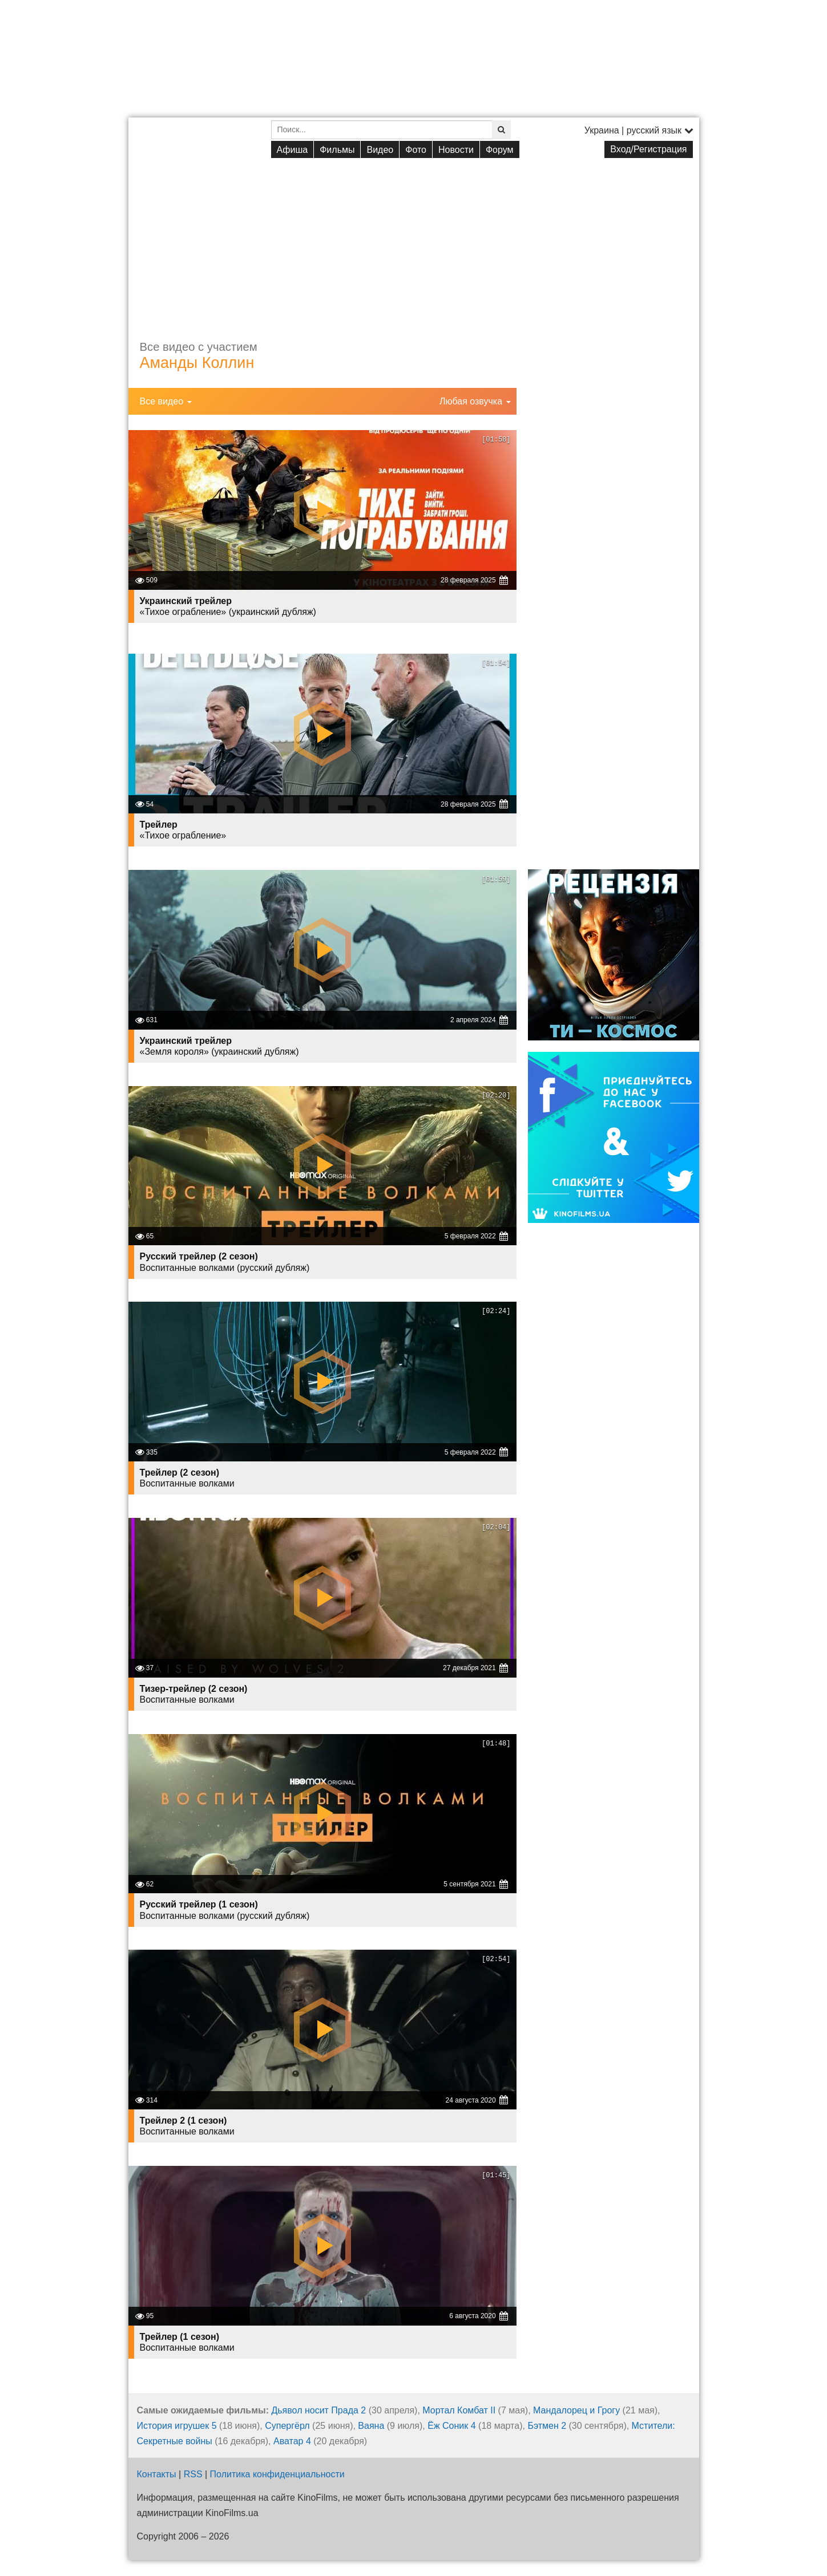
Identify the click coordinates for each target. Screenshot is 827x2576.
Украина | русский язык (638, 130)
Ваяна (371, 2426)
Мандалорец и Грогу (576, 2410)
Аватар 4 (292, 2441)
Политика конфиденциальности (277, 2474)
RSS (193, 2474)
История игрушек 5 (177, 2426)
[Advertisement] (413, 240)
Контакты (156, 2474)
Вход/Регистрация (648, 149)
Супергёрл (287, 2426)
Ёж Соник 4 (451, 2426)
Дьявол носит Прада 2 (318, 2410)
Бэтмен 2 (546, 2426)
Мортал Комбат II (458, 2410)
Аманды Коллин (197, 362)
